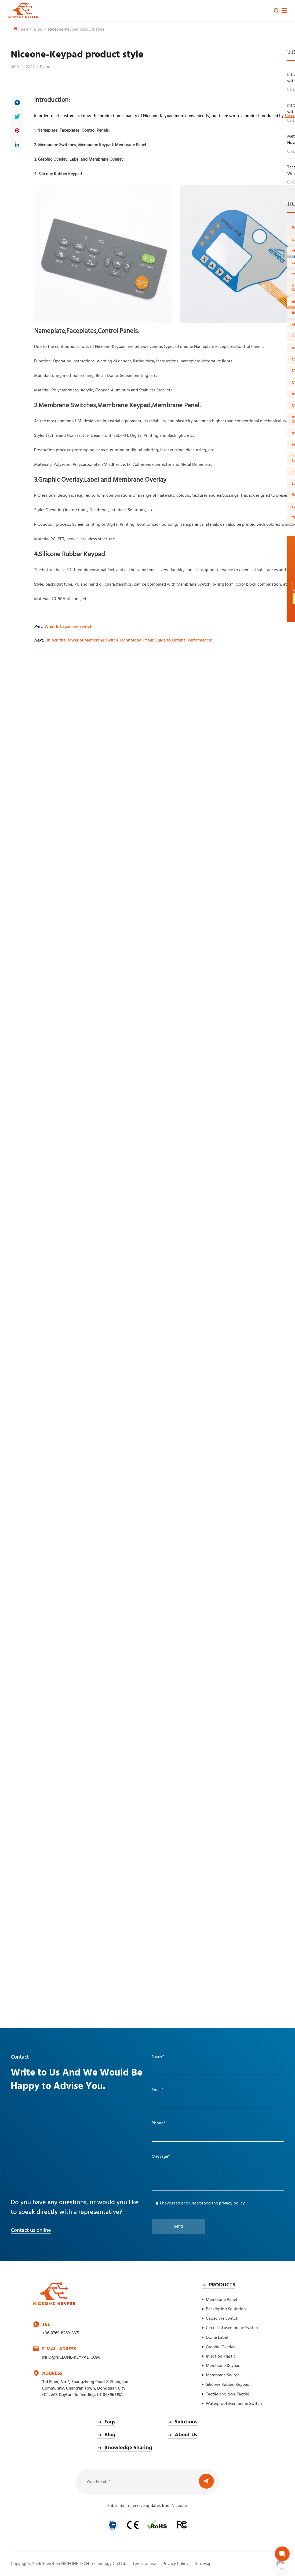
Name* (158, 2057)
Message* (161, 2157)
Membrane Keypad (223, 2365)
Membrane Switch (223, 2375)
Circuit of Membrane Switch (232, 2328)
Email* (157, 2090)
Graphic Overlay (220, 2347)
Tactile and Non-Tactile (227, 2394)
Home (20, 29)
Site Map (203, 2564)
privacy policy (232, 2203)
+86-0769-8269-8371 (60, 2333)
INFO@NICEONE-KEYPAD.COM (71, 2357)
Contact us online (31, 2230)
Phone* (158, 2123)
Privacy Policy (175, 2564)
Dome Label (217, 2337)
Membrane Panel (221, 2299)
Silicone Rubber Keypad (227, 2384)
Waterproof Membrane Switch (234, 2403)
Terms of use (144, 2564)
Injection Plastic (221, 2356)
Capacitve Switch (222, 2318)
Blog (38, 29)
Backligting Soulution (226, 2309)
